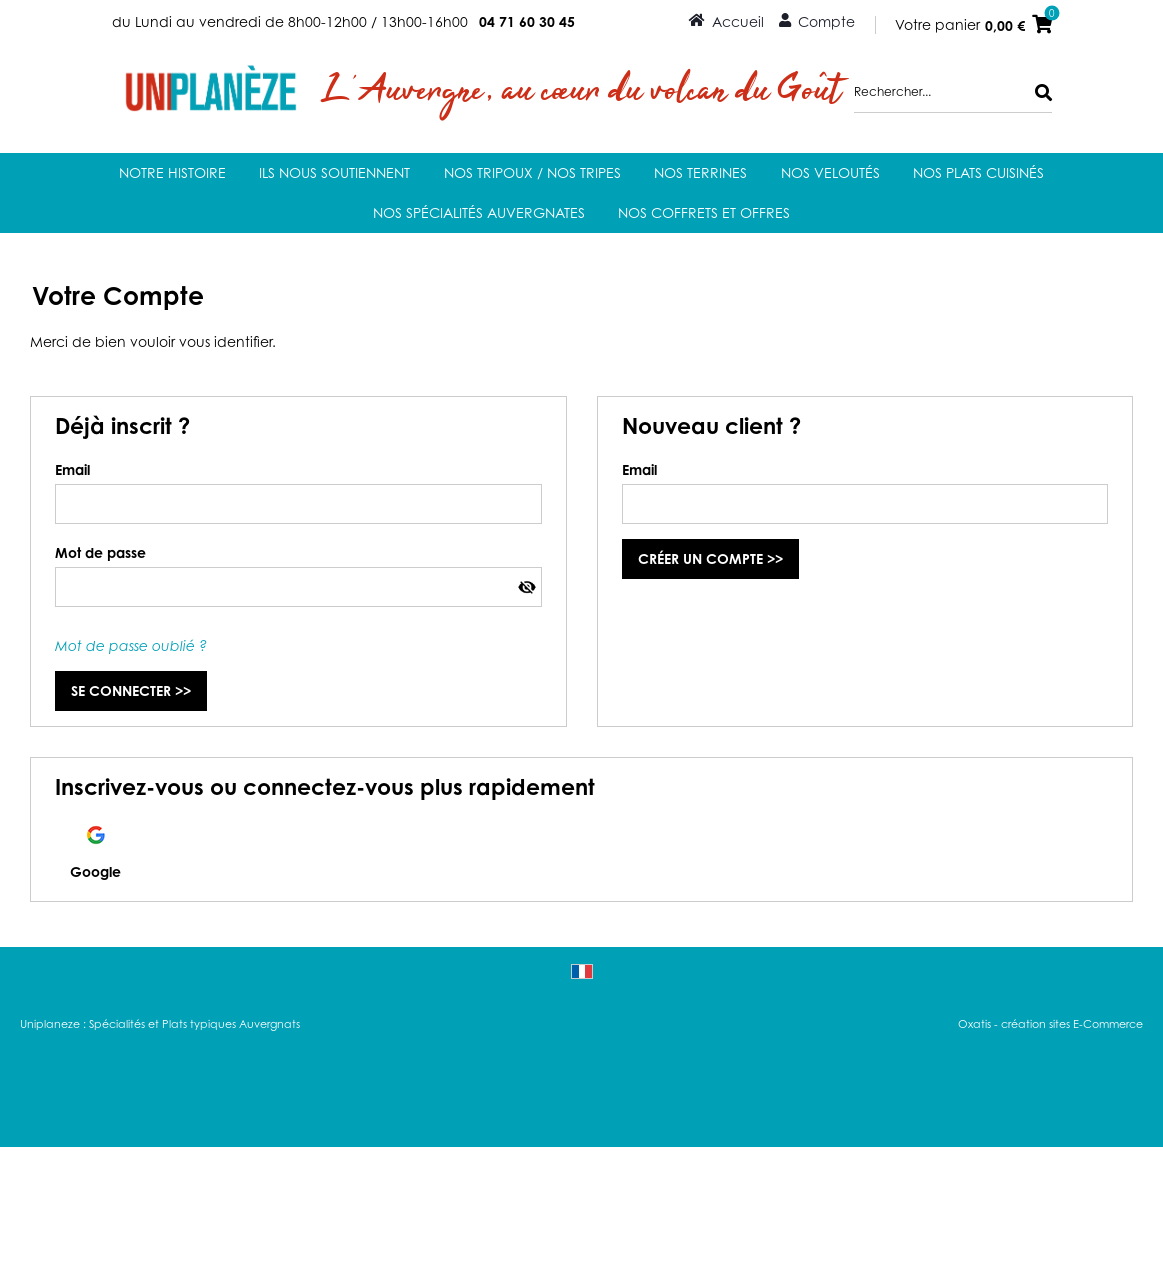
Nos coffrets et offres (704, 212)
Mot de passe (100, 552)
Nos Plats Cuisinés (978, 172)
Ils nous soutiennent (334, 172)
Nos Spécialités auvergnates (479, 212)
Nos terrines (700, 172)
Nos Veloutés (830, 172)
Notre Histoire (172, 172)
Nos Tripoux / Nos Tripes (532, 172)
